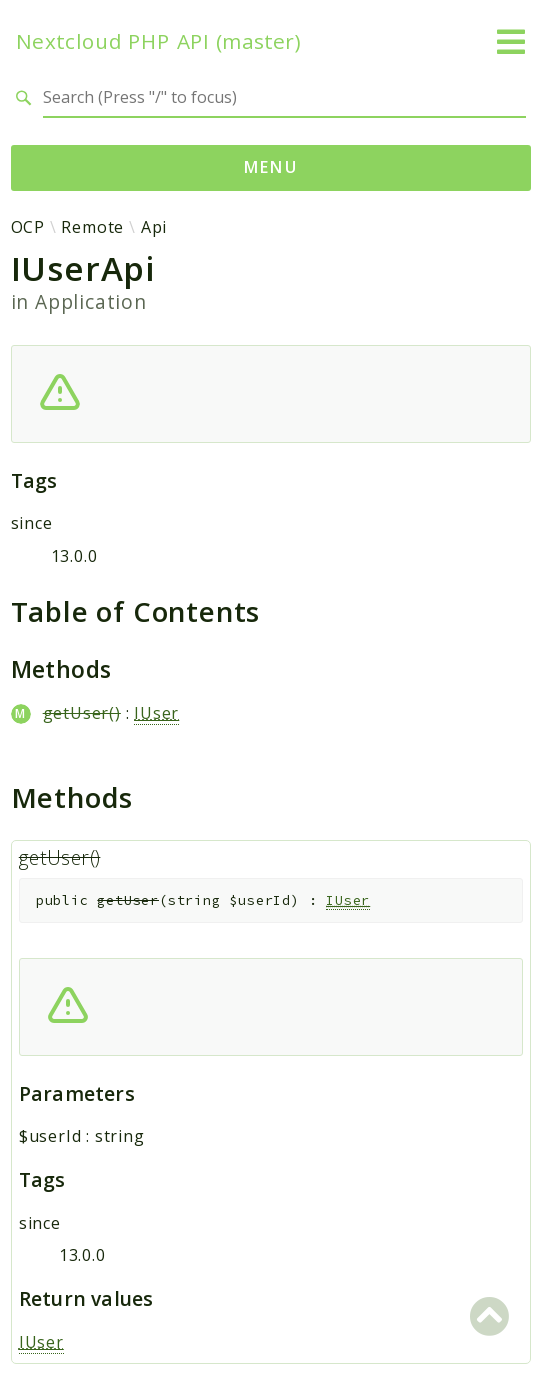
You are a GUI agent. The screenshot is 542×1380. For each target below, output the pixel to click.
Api (154, 227)
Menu (271, 167)
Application (91, 301)
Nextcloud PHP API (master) (158, 41)
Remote (92, 227)
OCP (28, 227)
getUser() (82, 713)
